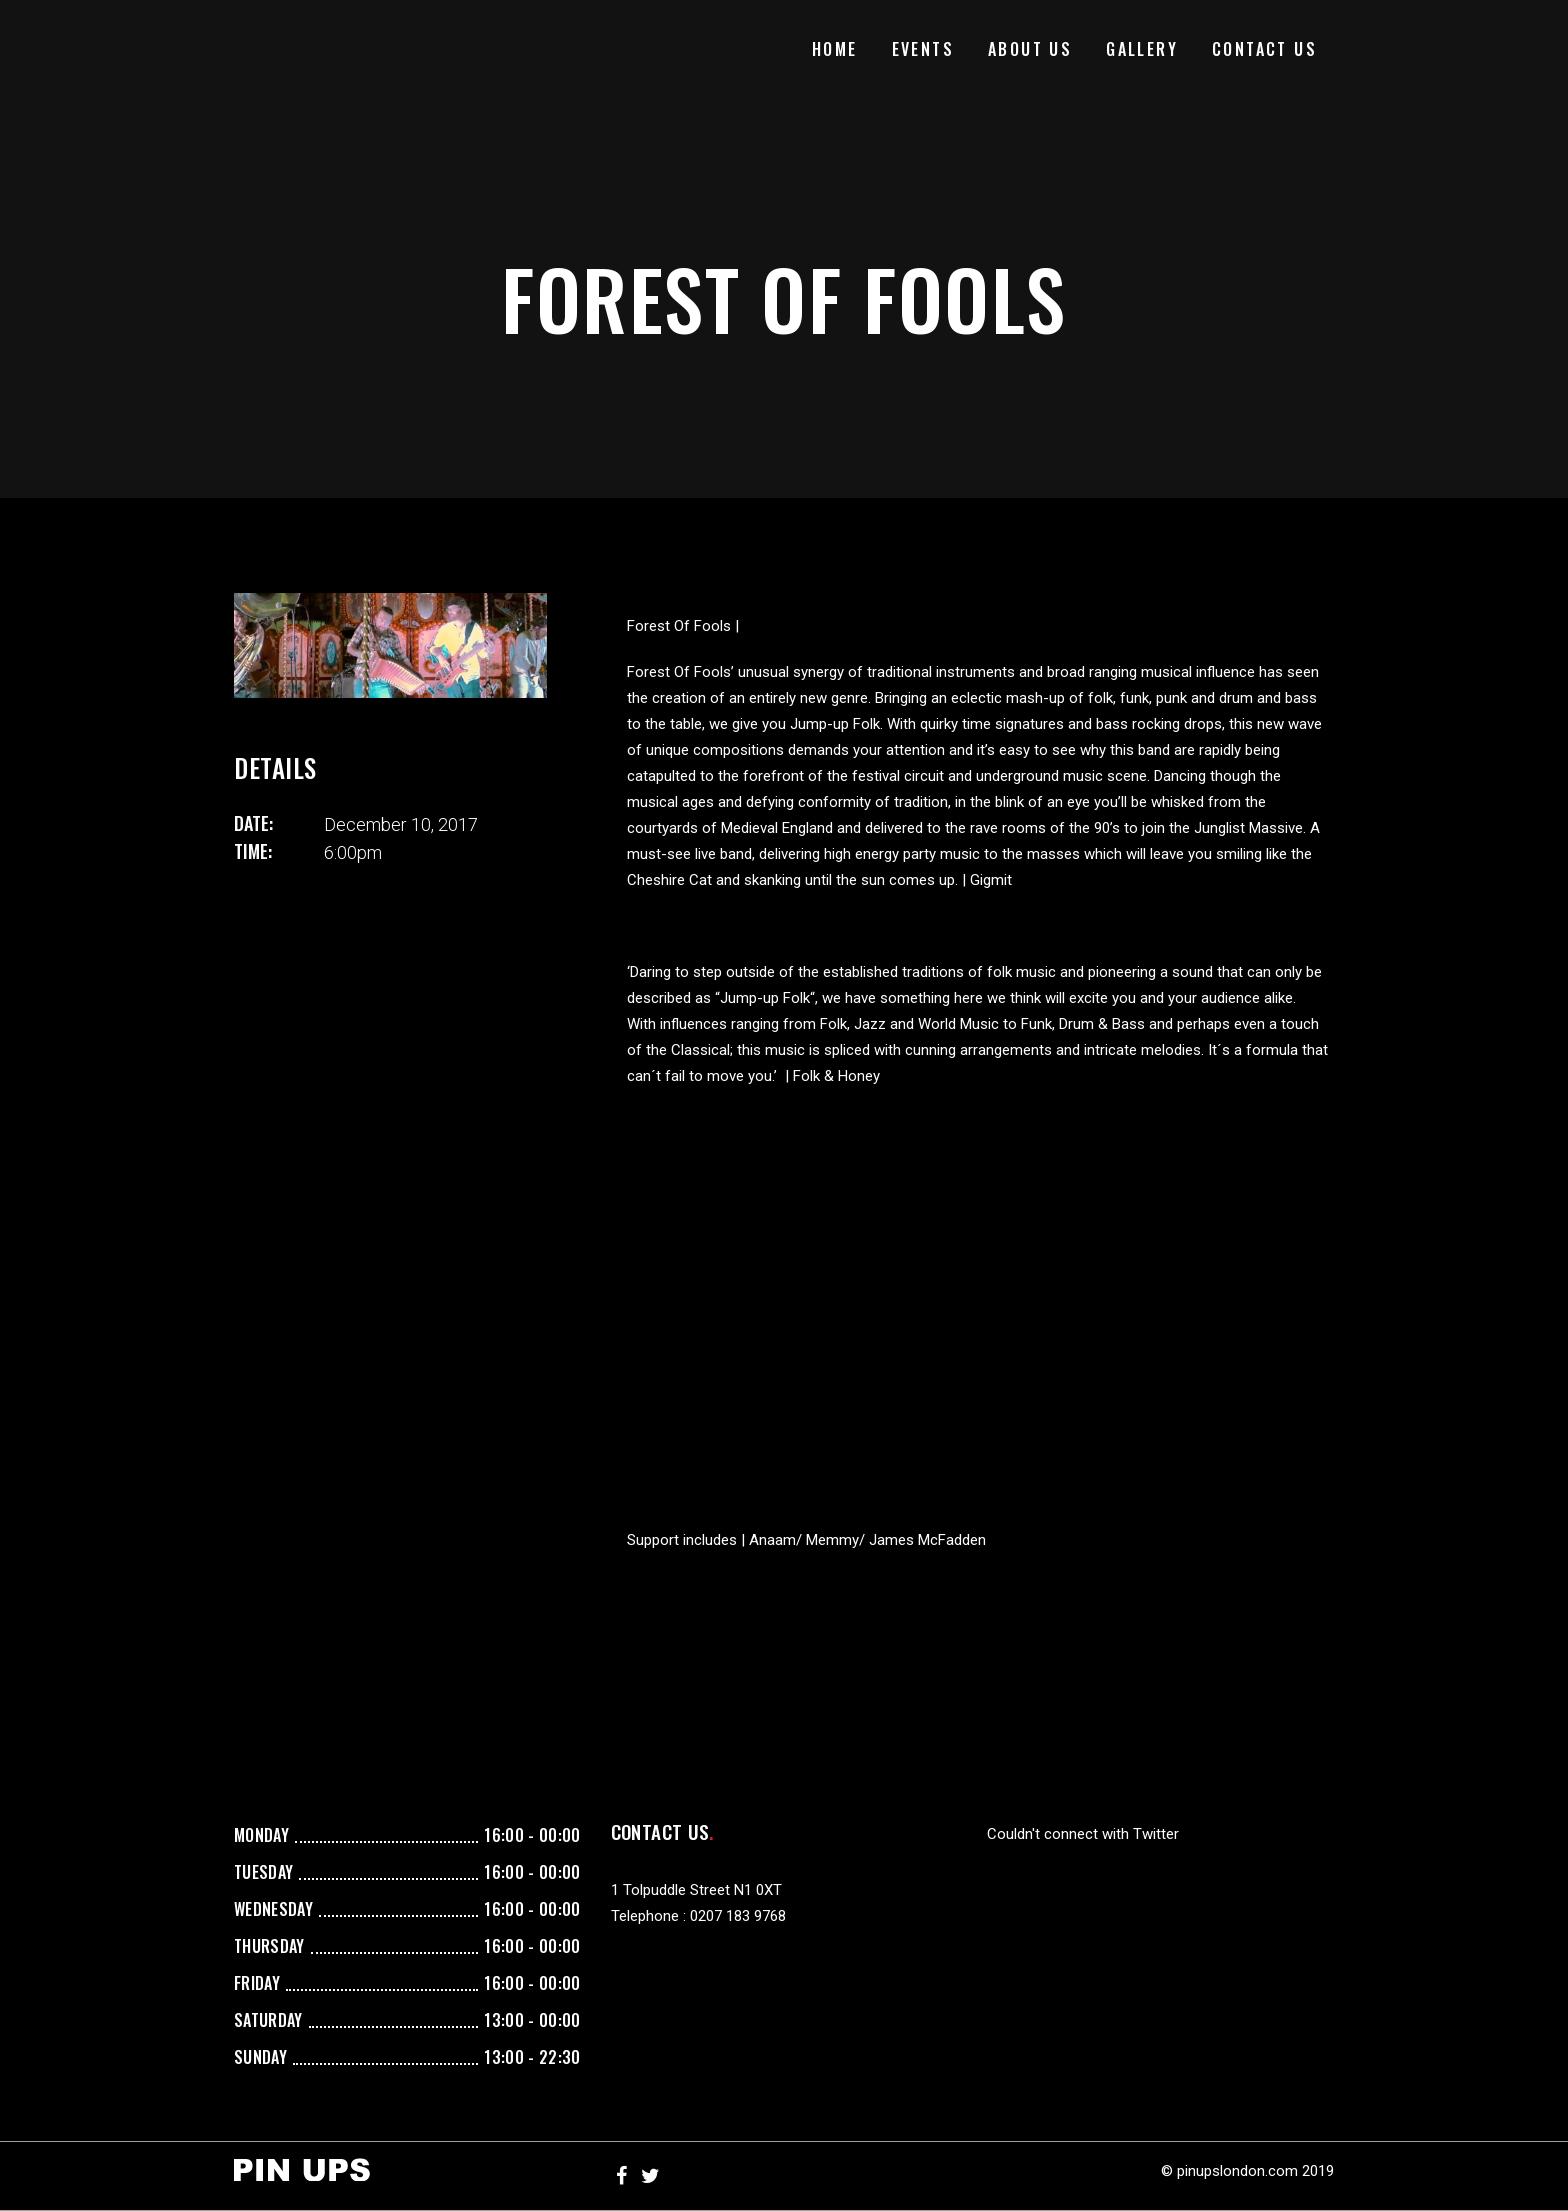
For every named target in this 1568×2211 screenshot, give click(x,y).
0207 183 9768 (738, 1916)
